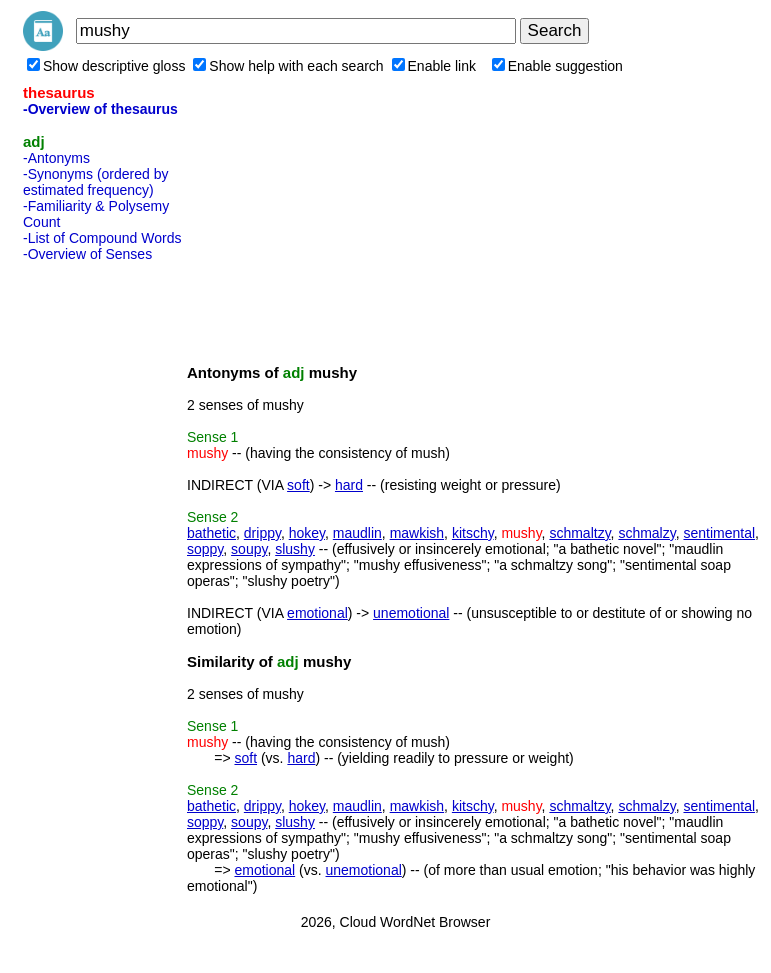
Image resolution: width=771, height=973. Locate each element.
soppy (205, 549)
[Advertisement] (103, 569)
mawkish (417, 533)
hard (349, 485)
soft (298, 485)
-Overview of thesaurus (100, 109)
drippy (262, 533)
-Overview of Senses (87, 254)
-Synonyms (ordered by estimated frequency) (96, 182)
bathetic (211, 533)
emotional (317, 613)
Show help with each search (288, 66)
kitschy (473, 533)
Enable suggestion (557, 66)
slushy (295, 549)
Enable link (434, 66)
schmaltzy (579, 533)
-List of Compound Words (102, 238)
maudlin (357, 533)
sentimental (719, 533)
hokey (307, 533)
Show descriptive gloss (106, 66)
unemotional (411, 613)
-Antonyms (56, 158)
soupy (249, 549)
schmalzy (646, 533)
